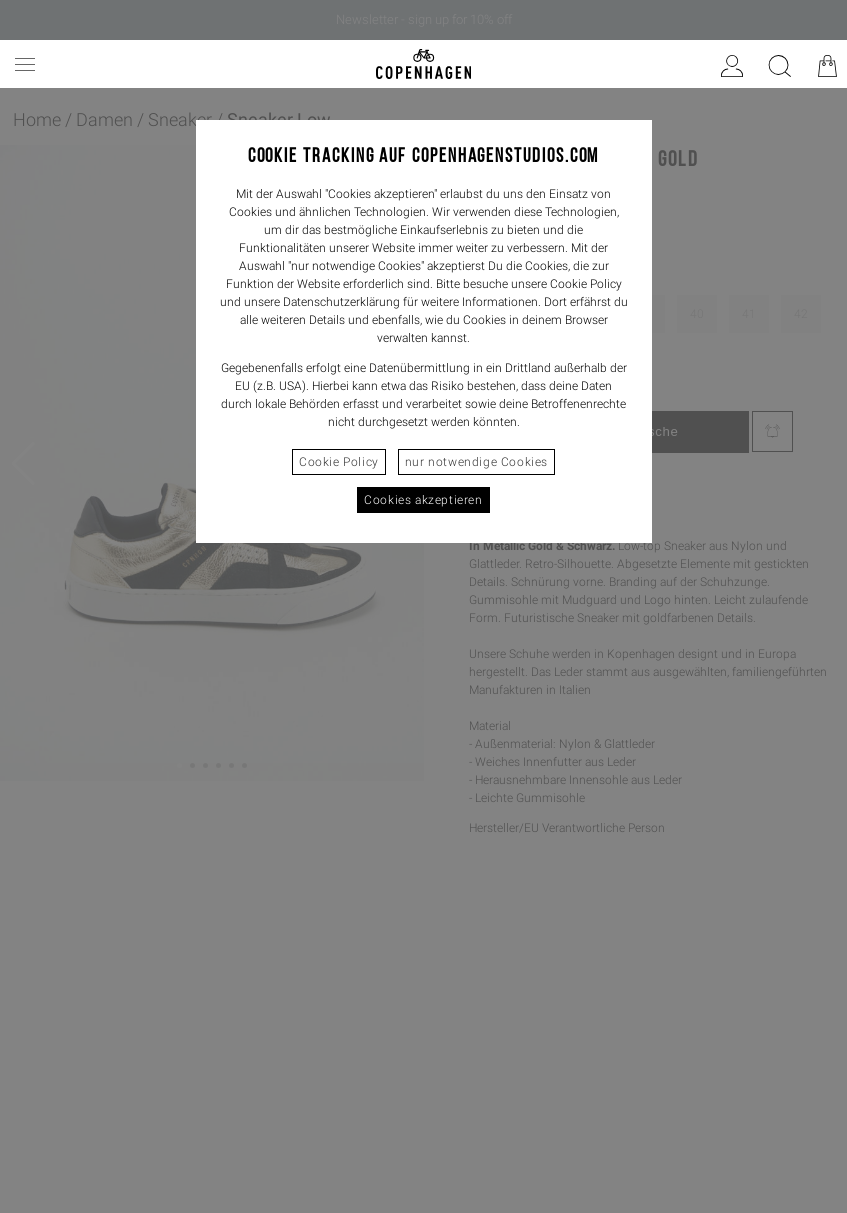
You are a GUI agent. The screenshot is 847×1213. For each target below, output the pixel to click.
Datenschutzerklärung (341, 302)
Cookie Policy (339, 462)
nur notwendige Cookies (476, 462)
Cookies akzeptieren (423, 500)
